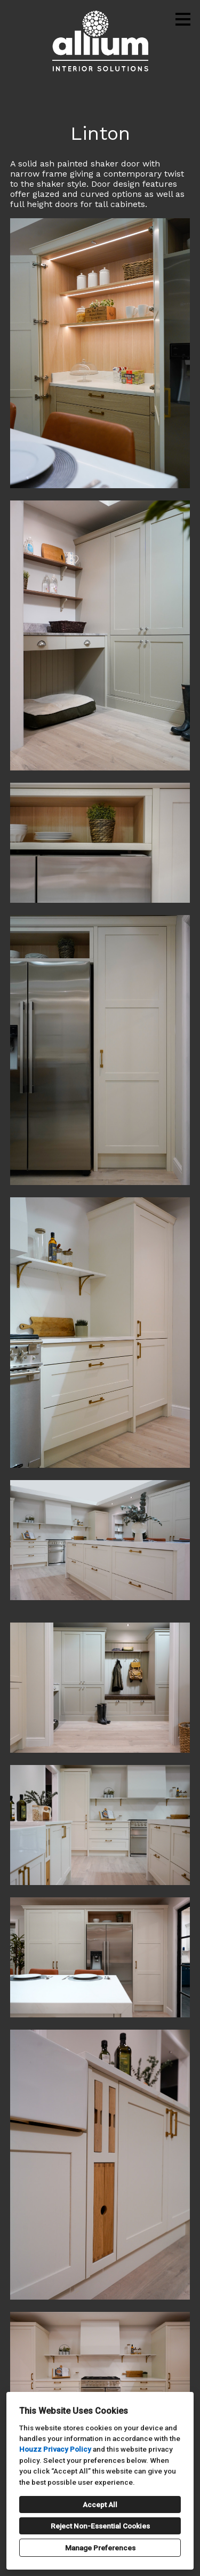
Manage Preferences (100, 2547)
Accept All (100, 2504)
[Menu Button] (183, 19)
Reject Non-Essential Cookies (100, 2526)
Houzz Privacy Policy (55, 2449)
